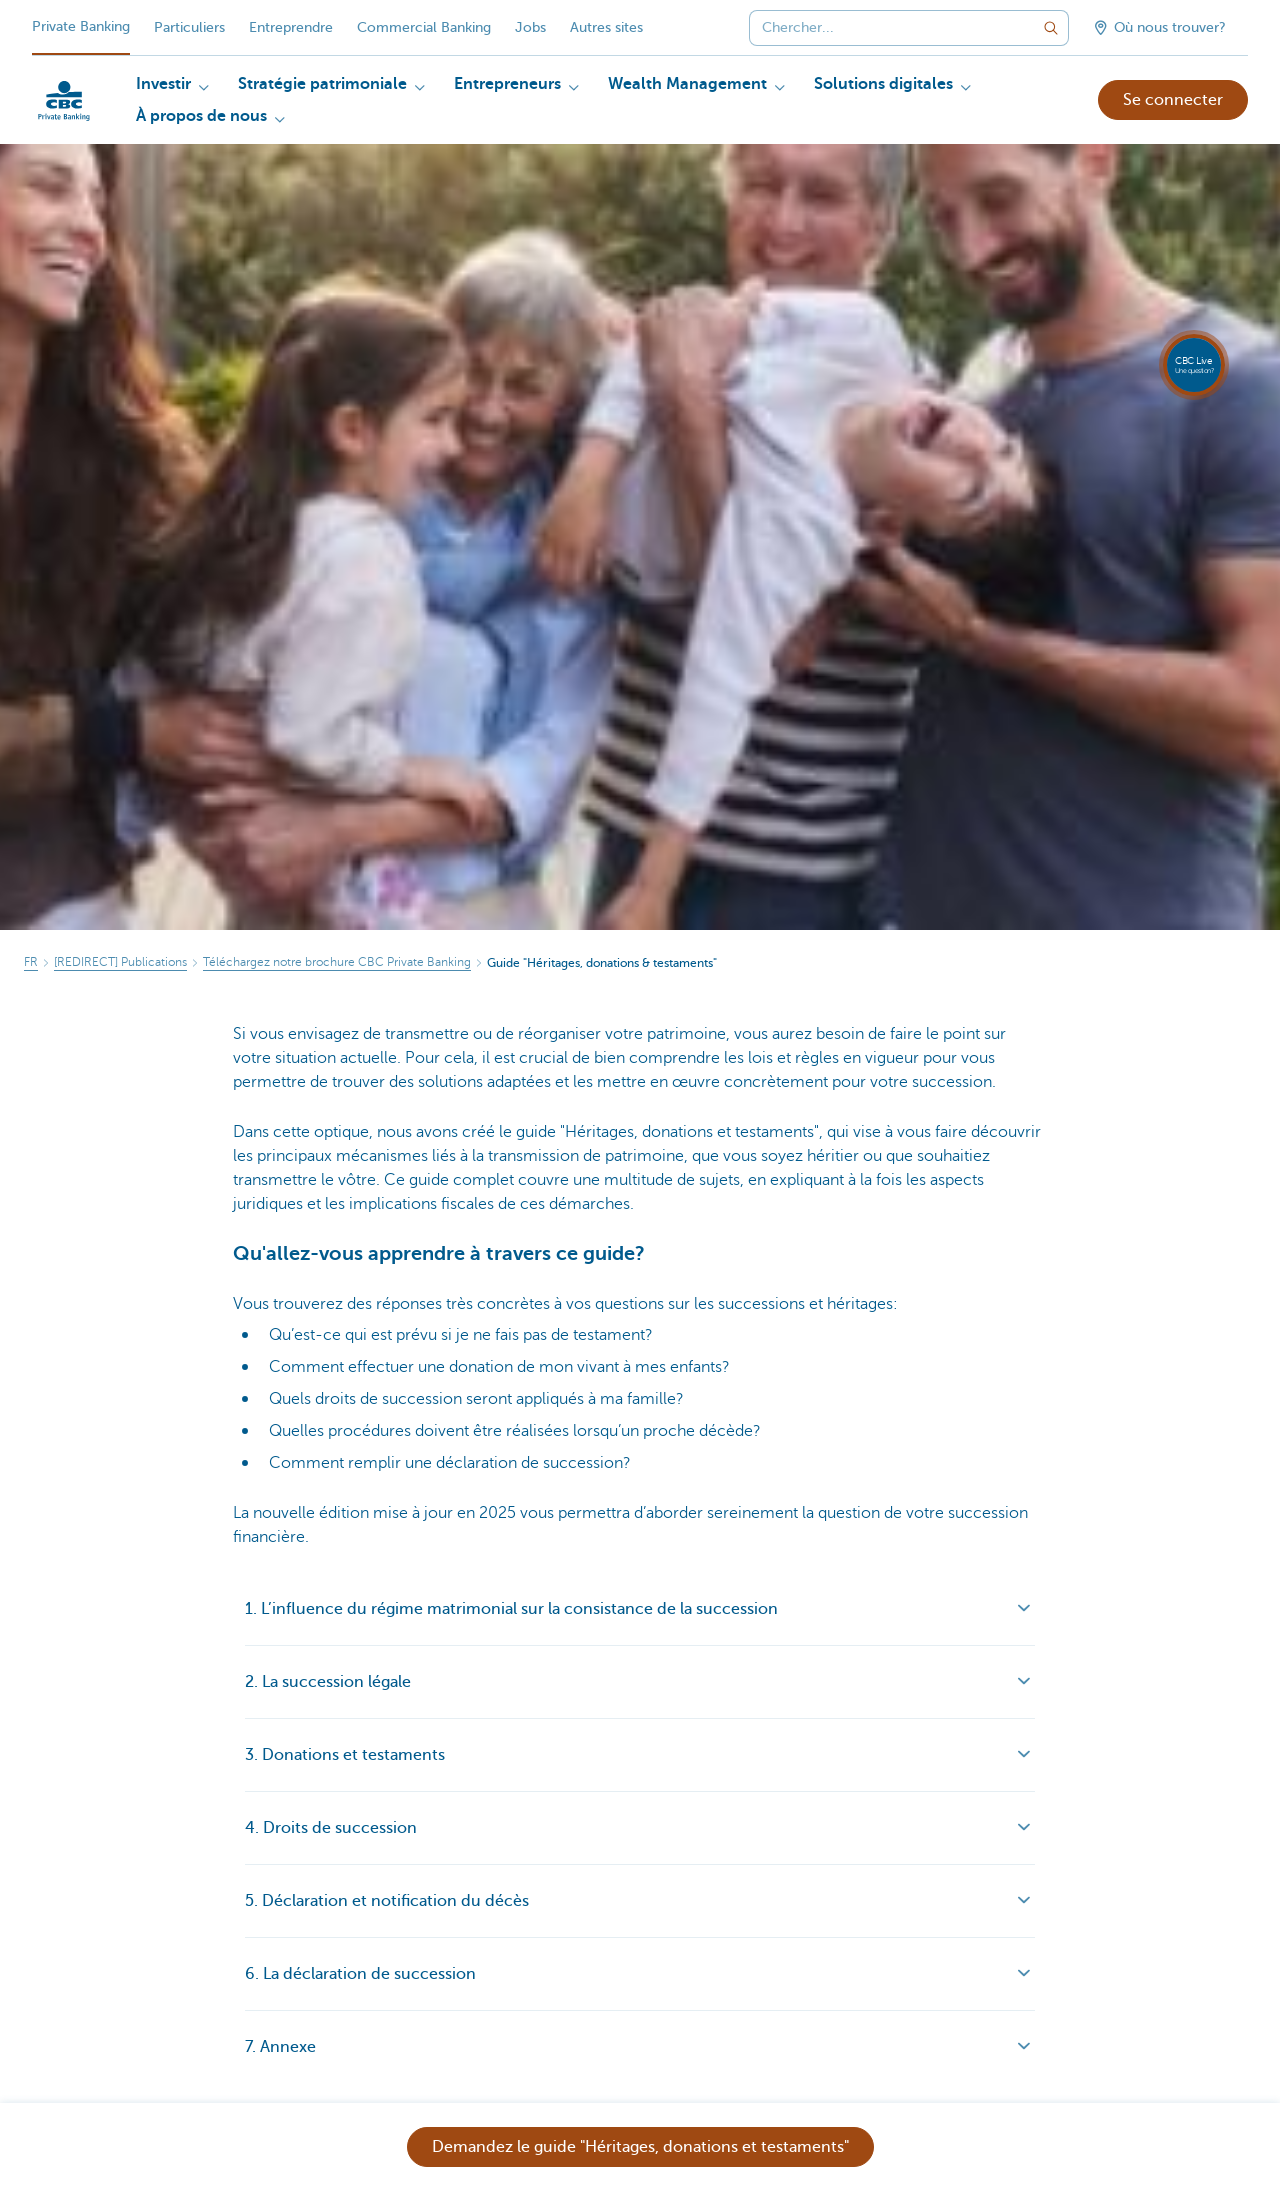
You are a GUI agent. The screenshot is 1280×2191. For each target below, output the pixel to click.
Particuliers (189, 27)
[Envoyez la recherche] (1051, 28)
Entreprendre (291, 27)
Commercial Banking (424, 27)
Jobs (530, 27)
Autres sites (606, 27)
